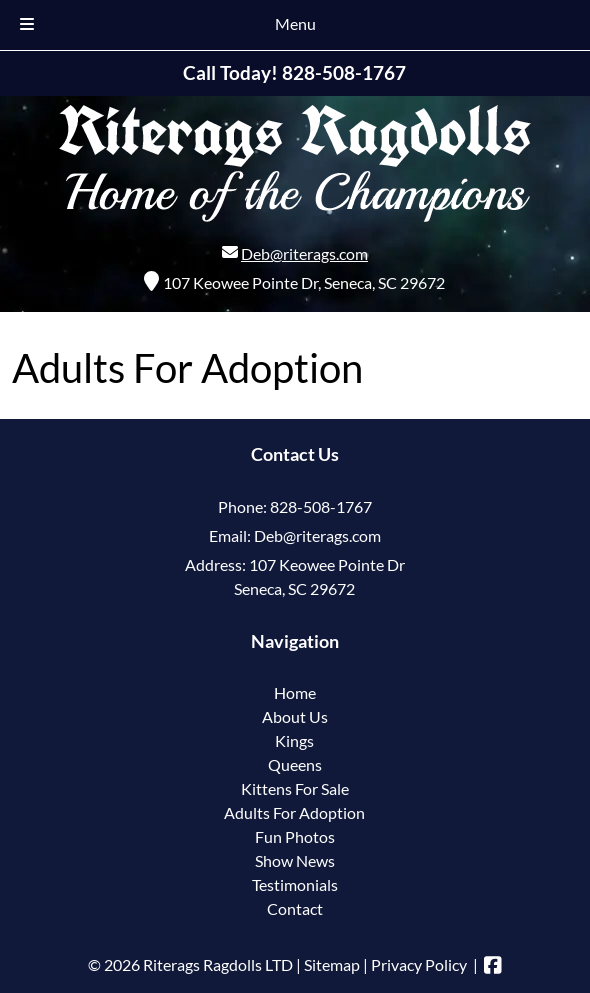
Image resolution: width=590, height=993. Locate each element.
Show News (295, 860)
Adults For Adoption (294, 812)
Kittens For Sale (295, 788)
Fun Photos (295, 836)
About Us (295, 716)
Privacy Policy (419, 964)
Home (295, 692)
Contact (295, 908)
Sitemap (332, 964)
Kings (294, 740)
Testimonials (295, 884)
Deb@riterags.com (304, 253)
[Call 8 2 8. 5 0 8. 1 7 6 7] (344, 72)
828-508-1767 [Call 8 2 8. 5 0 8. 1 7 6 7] (321, 506)
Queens (295, 764)
